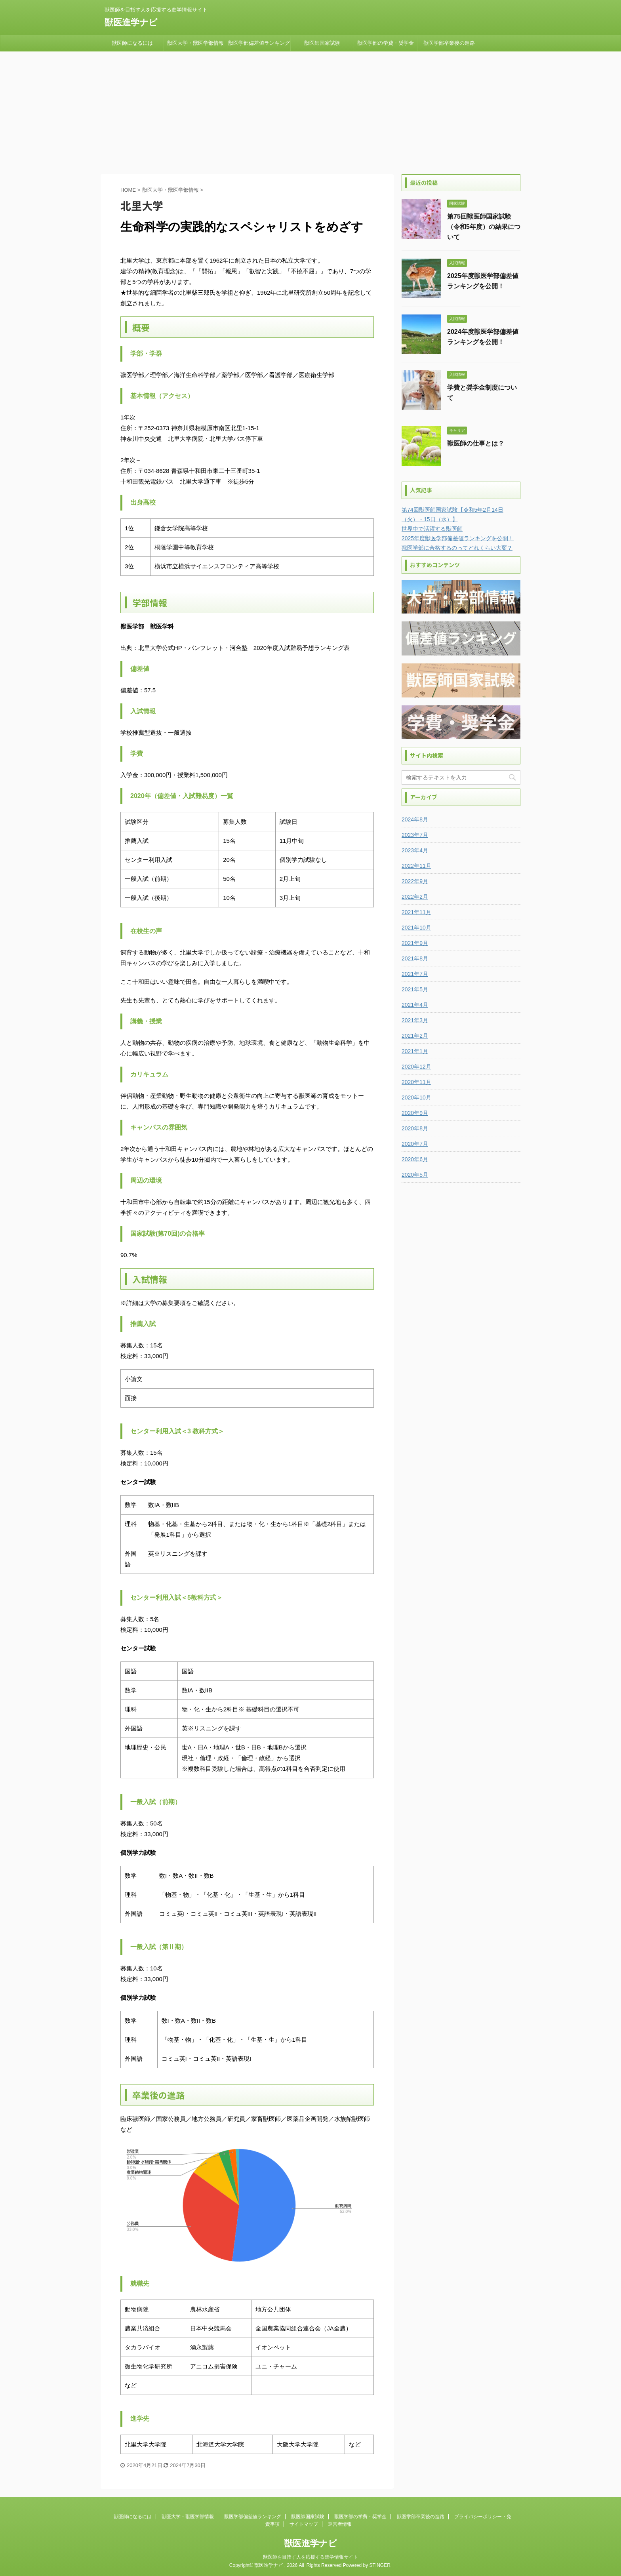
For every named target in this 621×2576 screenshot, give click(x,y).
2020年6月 (415, 1159)
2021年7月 (415, 974)
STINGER (379, 2565)
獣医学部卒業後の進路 (449, 43)
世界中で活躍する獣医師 (432, 529)
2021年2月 (415, 1036)
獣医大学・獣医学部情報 (195, 43)
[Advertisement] (310, 110)
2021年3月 (415, 1020)
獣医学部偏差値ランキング (259, 43)
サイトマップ (304, 2524)
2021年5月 (415, 989)
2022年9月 (415, 881)
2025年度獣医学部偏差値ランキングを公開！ (458, 538)
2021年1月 (415, 1051)
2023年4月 (415, 850)
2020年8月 (415, 1128)
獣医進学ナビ (131, 22)
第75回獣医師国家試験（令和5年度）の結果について (483, 226)
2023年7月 (415, 835)
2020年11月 (416, 1082)
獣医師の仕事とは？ (475, 443)
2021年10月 (416, 927)
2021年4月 (415, 1005)
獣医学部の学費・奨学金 (385, 43)
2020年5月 (415, 1175)
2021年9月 (415, 943)
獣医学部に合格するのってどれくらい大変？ (457, 548)
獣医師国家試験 (322, 43)
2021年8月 (415, 958)
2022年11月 (416, 866)
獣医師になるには (132, 43)
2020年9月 (415, 1113)
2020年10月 (416, 1097)
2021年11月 (416, 912)
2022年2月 (415, 897)
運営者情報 (340, 2524)
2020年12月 (416, 1066)
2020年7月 (415, 1144)
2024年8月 (415, 819)
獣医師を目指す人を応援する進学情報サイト (310, 2557)
